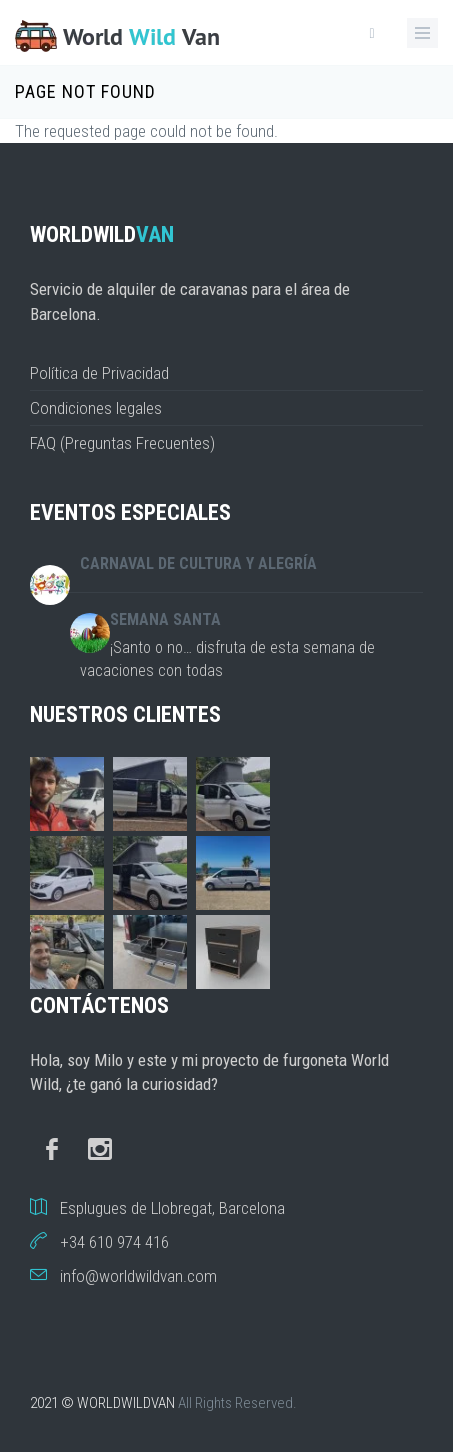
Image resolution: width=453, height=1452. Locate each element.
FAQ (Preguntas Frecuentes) (122, 443)
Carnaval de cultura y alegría (198, 563)
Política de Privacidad (99, 373)
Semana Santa (165, 619)
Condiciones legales (96, 408)
